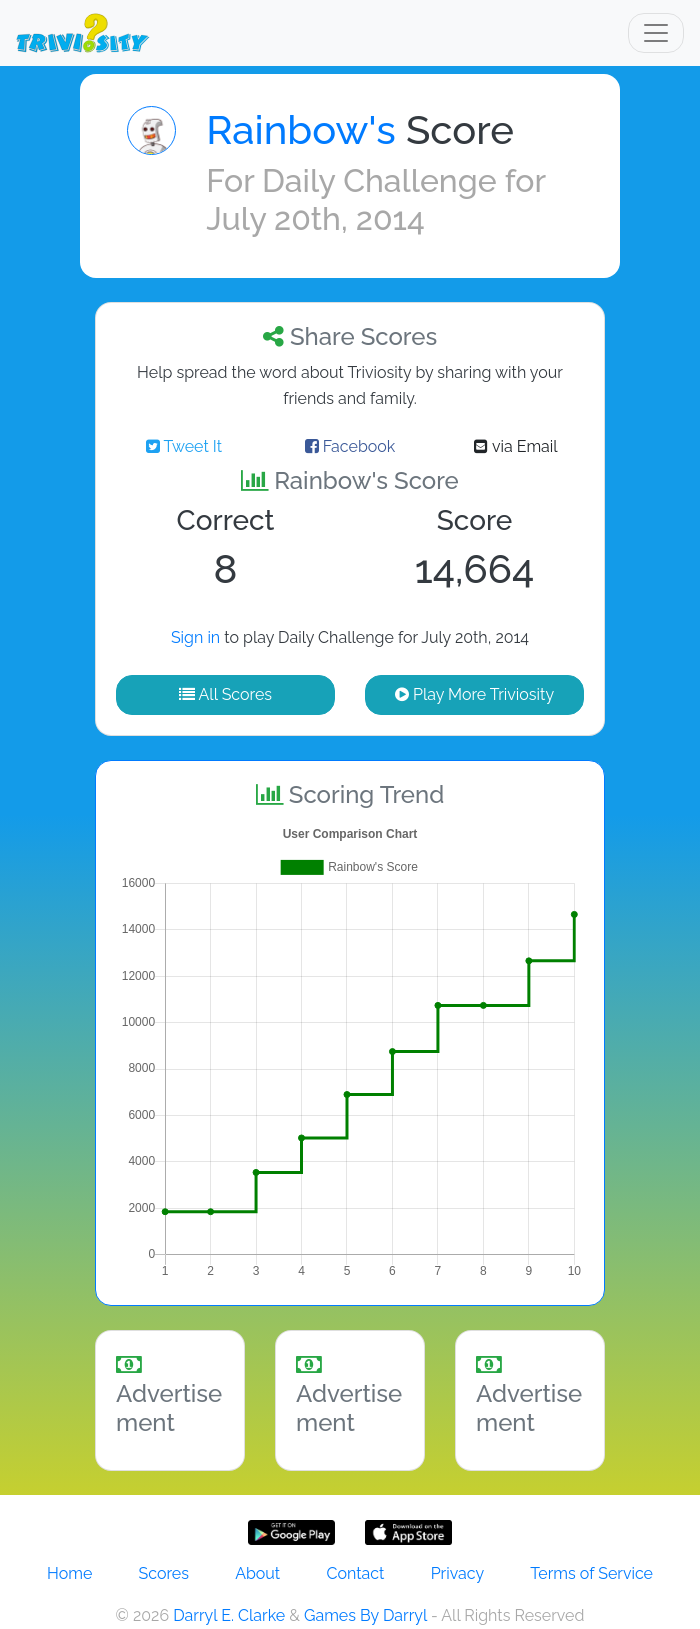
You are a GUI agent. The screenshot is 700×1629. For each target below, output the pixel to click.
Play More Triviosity (474, 694)
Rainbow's (301, 129)
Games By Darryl (365, 1615)
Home (69, 1573)
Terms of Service (591, 1573)
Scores (164, 1573)
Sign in (195, 637)
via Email (515, 446)
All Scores (225, 694)
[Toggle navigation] (656, 33)
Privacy (457, 1573)
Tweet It (184, 446)
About (257, 1573)
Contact (355, 1573)
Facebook (350, 446)
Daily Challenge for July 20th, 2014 (375, 199)
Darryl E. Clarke (229, 1615)
